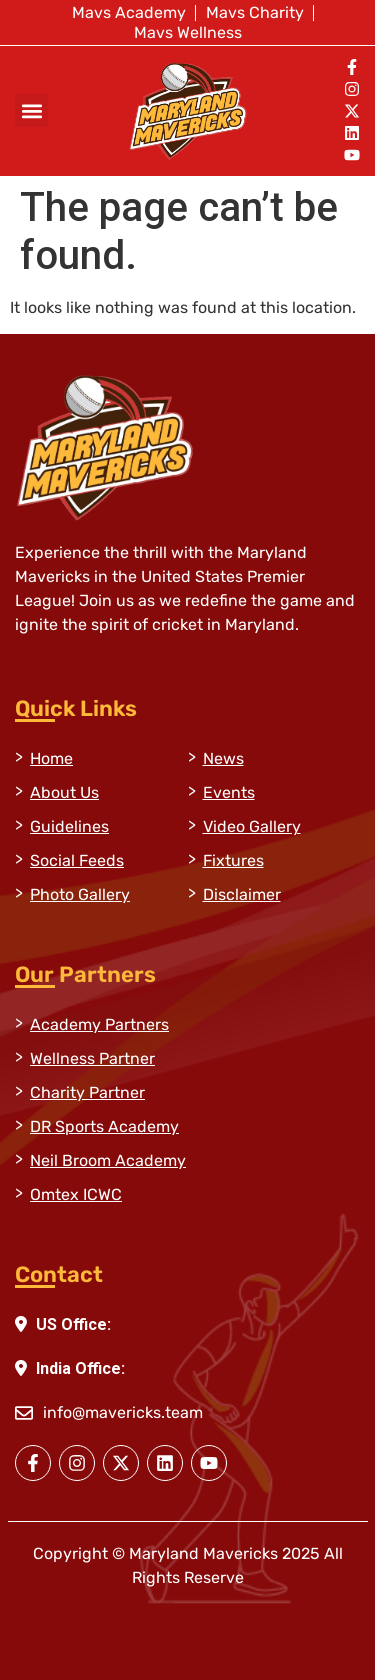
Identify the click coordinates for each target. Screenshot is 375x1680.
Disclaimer (242, 894)
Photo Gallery (80, 894)
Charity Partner (87, 1092)
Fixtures (233, 860)
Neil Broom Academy (108, 1160)
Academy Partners (99, 1024)
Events (229, 792)
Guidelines (69, 826)
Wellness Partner (92, 1058)
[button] (31, 110)
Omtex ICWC (76, 1194)
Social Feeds (77, 860)
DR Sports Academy (104, 1126)
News (223, 758)
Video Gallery (252, 826)
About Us (64, 792)
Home (51, 758)
